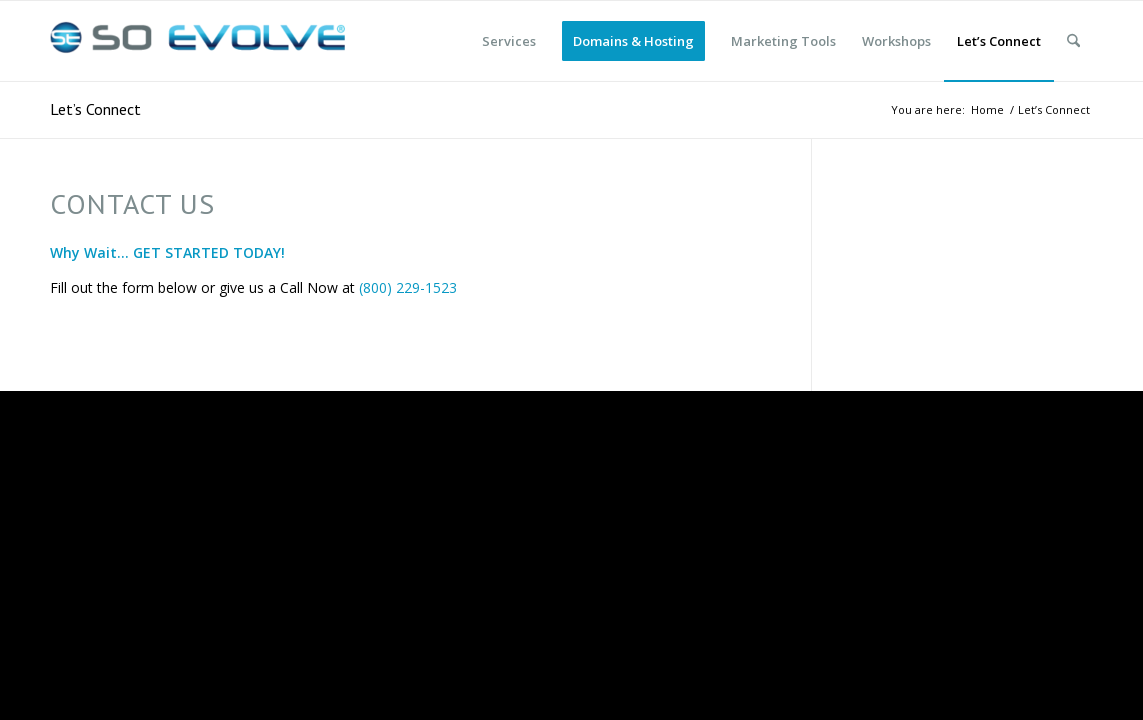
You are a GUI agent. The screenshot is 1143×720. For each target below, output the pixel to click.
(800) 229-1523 (408, 287)
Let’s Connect (95, 109)
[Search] (1073, 41)
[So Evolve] (200, 41)
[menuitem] (509, 41)
